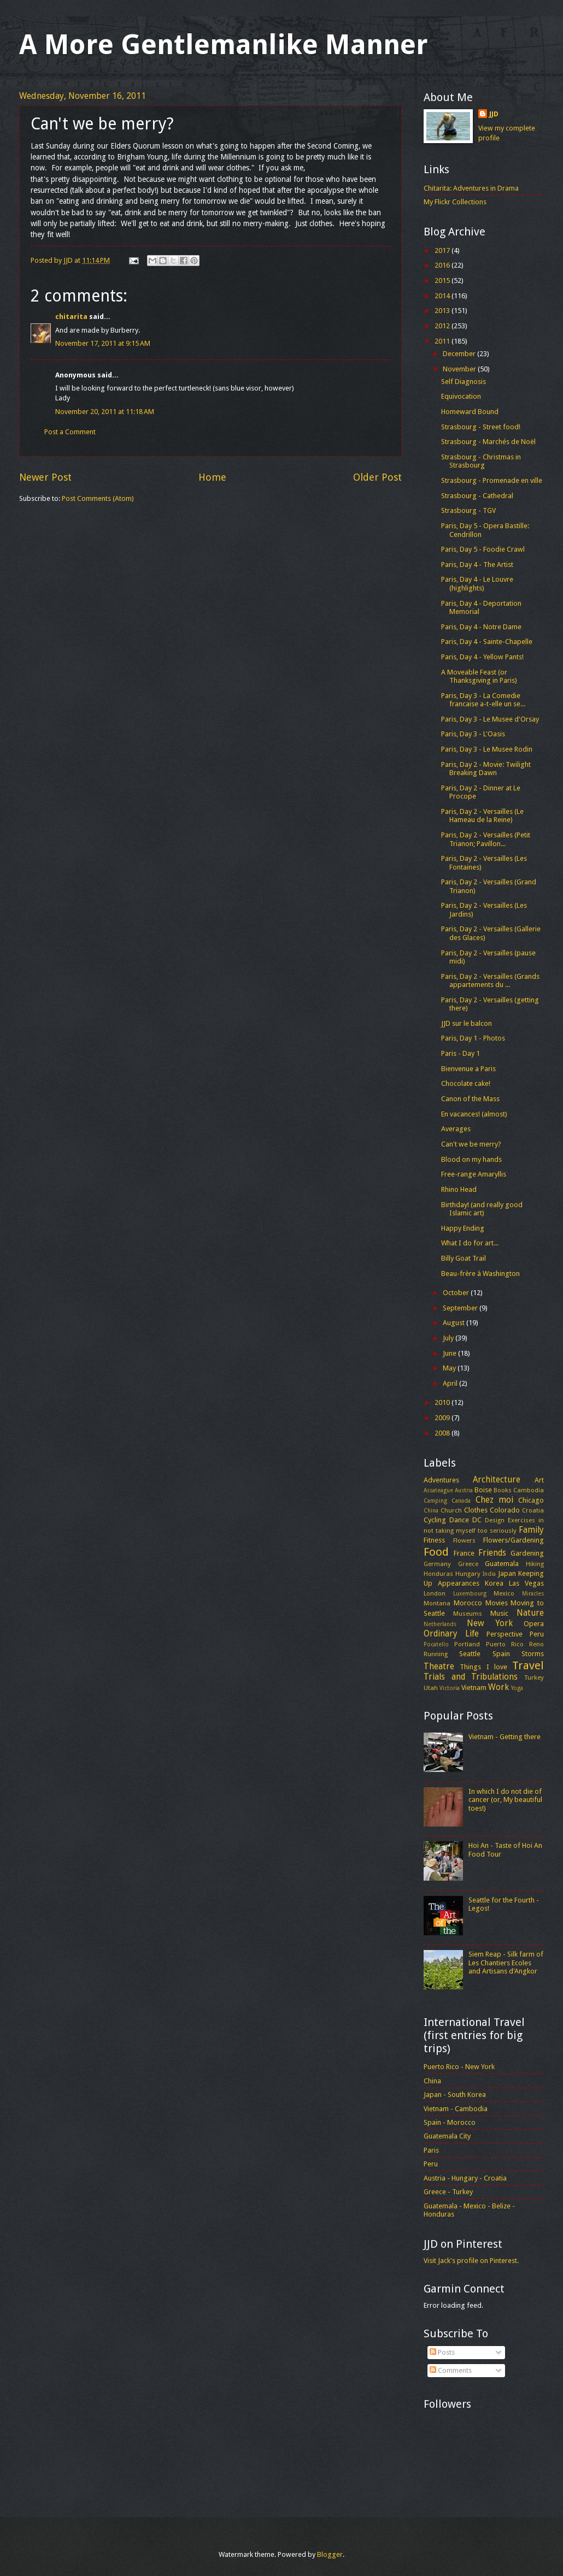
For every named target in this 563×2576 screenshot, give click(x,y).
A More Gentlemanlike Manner (223, 44)
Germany (437, 1564)
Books (503, 1490)
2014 (443, 296)
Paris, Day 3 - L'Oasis (473, 734)
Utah (431, 1688)
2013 (443, 310)
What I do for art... (470, 1243)
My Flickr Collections (455, 202)
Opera (534, 1624)
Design (495, 1520)
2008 (443, 1433)
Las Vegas (526, 1583)
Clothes (476, 1510)
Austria (464, 1490)
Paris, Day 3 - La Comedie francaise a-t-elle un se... (483, 700)
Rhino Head (459, 1189)
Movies (496, 1603)
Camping (435, 1500)
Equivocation (461, 396)
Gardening (527, 1553)
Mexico (504, 1593)
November (460, 369)
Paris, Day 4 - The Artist (477, 564)
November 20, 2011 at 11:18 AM (104, 411)
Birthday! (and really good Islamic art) (482, 1209)
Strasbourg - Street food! (480, 427)
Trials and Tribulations (471, 1677)
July (449, 1338)
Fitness (434, 1540)
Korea (494, 1583)
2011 (443, 341)
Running (436, 1654)
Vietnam (473, 1687)
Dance (459, 1520)
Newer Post (45, 477)
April (451, 1383)
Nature (530, 1613)
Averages (456, 1129)
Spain (501, 1654)
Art (539, 1480)
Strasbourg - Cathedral (477, 496)
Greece (468, 1564)
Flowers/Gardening (513, 1540)
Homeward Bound (470, 411)
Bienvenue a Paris (468, 1069)
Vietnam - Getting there (504, 1737)
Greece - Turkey (448, 2192)
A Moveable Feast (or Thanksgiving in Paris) (479, 676)
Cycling (435, 1520)
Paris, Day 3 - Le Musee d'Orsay (490, 719)
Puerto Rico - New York (459, 2067)
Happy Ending (462, 1228)
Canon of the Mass (470, 1099)
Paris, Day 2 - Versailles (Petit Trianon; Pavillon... (485, 839)
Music (499, 1613)
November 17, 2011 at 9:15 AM (102, 343)
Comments (451, 2370)
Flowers (464, 1540)
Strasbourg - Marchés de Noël (488, 442)
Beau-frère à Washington (480, 1273)
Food (436, 1551)
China (431, 1510)
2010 (443, 1402)
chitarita (71, 316)
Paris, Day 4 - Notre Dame (481, 627)
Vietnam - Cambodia (456, 2109)
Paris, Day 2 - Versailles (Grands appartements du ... (490, 980)
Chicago (531, 1500)
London (434, 1593)
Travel (528, 1665)
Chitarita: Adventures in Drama (471, 188)
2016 (443, 265)
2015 (443, 280)
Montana (437, 1603)
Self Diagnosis (463, 381)
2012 (443, 326)
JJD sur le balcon (466, 1023)
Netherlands (440, 1624)
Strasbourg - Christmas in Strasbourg (481, 461)
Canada (461, 1500)
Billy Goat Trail (463, 1258)
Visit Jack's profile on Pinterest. (471, 2260)
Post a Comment (70, 432)
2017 (443, 250)
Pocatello (436, 1644)
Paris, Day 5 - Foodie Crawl (483, 549)
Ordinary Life (451, 1634)
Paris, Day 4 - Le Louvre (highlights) (477, 583)
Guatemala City (447, 2136)
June (450, 1353)
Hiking (535, 1564)
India (489, 1573)
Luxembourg (469, 1593)
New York (490, 1623)
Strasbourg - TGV (468, 510)
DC (477, 1520)
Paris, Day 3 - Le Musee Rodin (486, 749)
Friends (492, 1553)
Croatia (533, 1510)
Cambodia (528, 1490)
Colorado (505, 1510)
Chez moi (494, 1500)
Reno (536, 1644)
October (457, 1293)
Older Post (377, 477)
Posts (442, 2352)
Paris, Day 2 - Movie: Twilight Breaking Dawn (486, 768)
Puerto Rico (505, 1644)
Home (212, 477)
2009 (443, 1418)
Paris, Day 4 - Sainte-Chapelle (486, 641)
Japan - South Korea (455, 2094)
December (460, 354)
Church (451, 1510)
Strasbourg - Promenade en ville (491, 480)
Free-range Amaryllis (473, 1174)
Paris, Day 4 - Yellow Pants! (482, 657)
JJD (494, 114)
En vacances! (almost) (474, 1114)
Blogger (330, 2554)
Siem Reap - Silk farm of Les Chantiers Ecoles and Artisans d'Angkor (505, 1962)
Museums (467, 1613)
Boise (483, 1490)
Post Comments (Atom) (98, 498)
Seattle (469, 1654)
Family (531, 1530)
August (454, 1323)
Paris (431, 2150)
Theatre (439, 1666)
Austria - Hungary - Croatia (465, 2178)
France (464, 1553)
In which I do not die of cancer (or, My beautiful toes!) (505, 1799)
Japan (507, 1573)
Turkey (534, 1677)
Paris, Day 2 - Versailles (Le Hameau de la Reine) (482, 815)
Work (498, 1687)
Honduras (438, 1573)
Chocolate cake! (465, 1083)
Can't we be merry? (471, 1144)
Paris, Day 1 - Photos (473, 1038)
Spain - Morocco (450, 2122)
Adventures (441, 1480)
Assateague (438, 1490)
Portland (467, 1644)
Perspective (504, 1634)
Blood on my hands (471, 1159)
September (461, 1308)
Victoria (449, 1688)
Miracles (533, 1593)
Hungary (467, 1573)
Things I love (483, 1667)
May (450, 1368)
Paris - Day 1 (460, 1053)
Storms (532, 1654)
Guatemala (502, 1563)
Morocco (468, 1603)
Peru (537, 1634)
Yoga (517, 1688)
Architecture (496, 1480)
